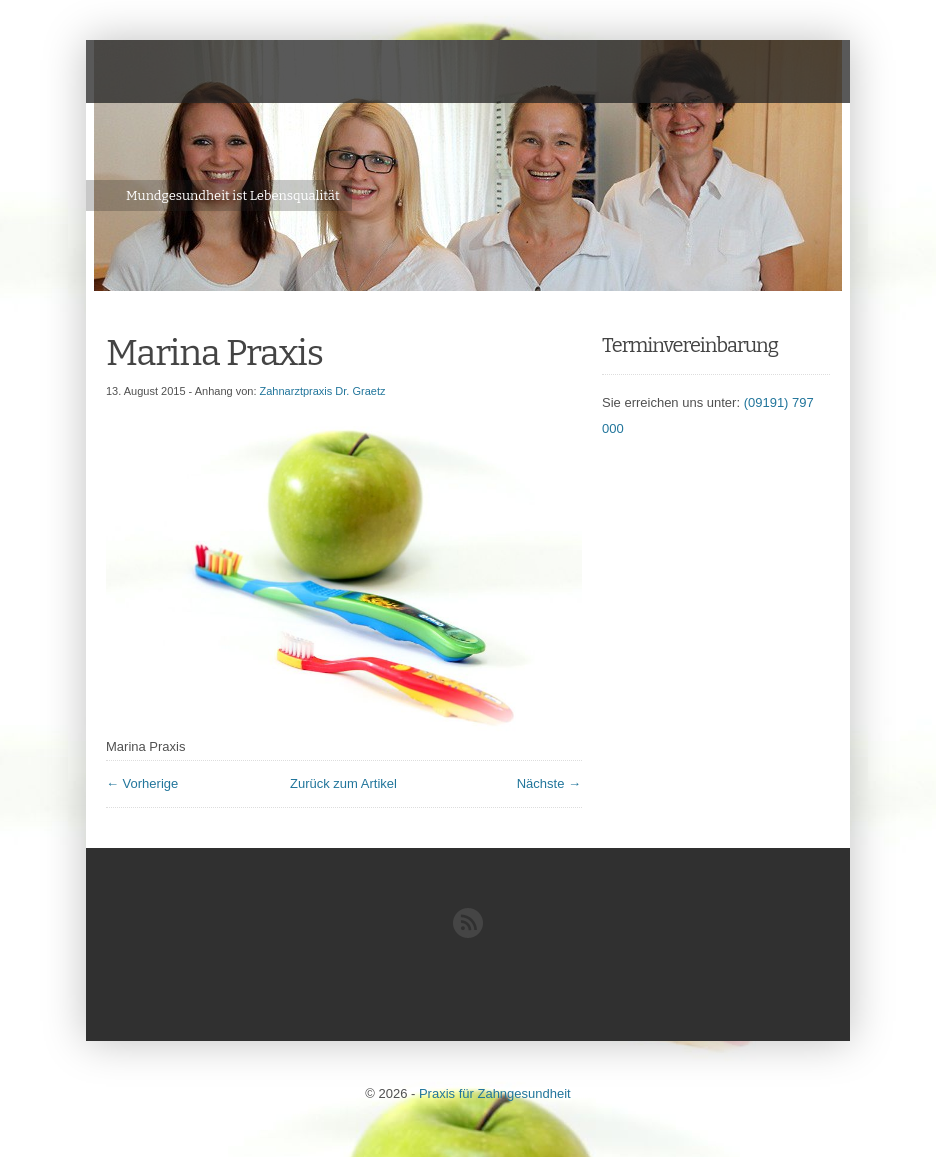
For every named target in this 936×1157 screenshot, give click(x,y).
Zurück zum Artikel (343, 783)
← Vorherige (142, 783)
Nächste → (549, 783)
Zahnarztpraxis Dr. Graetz (323, 391)
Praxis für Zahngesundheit (495, 1093)
